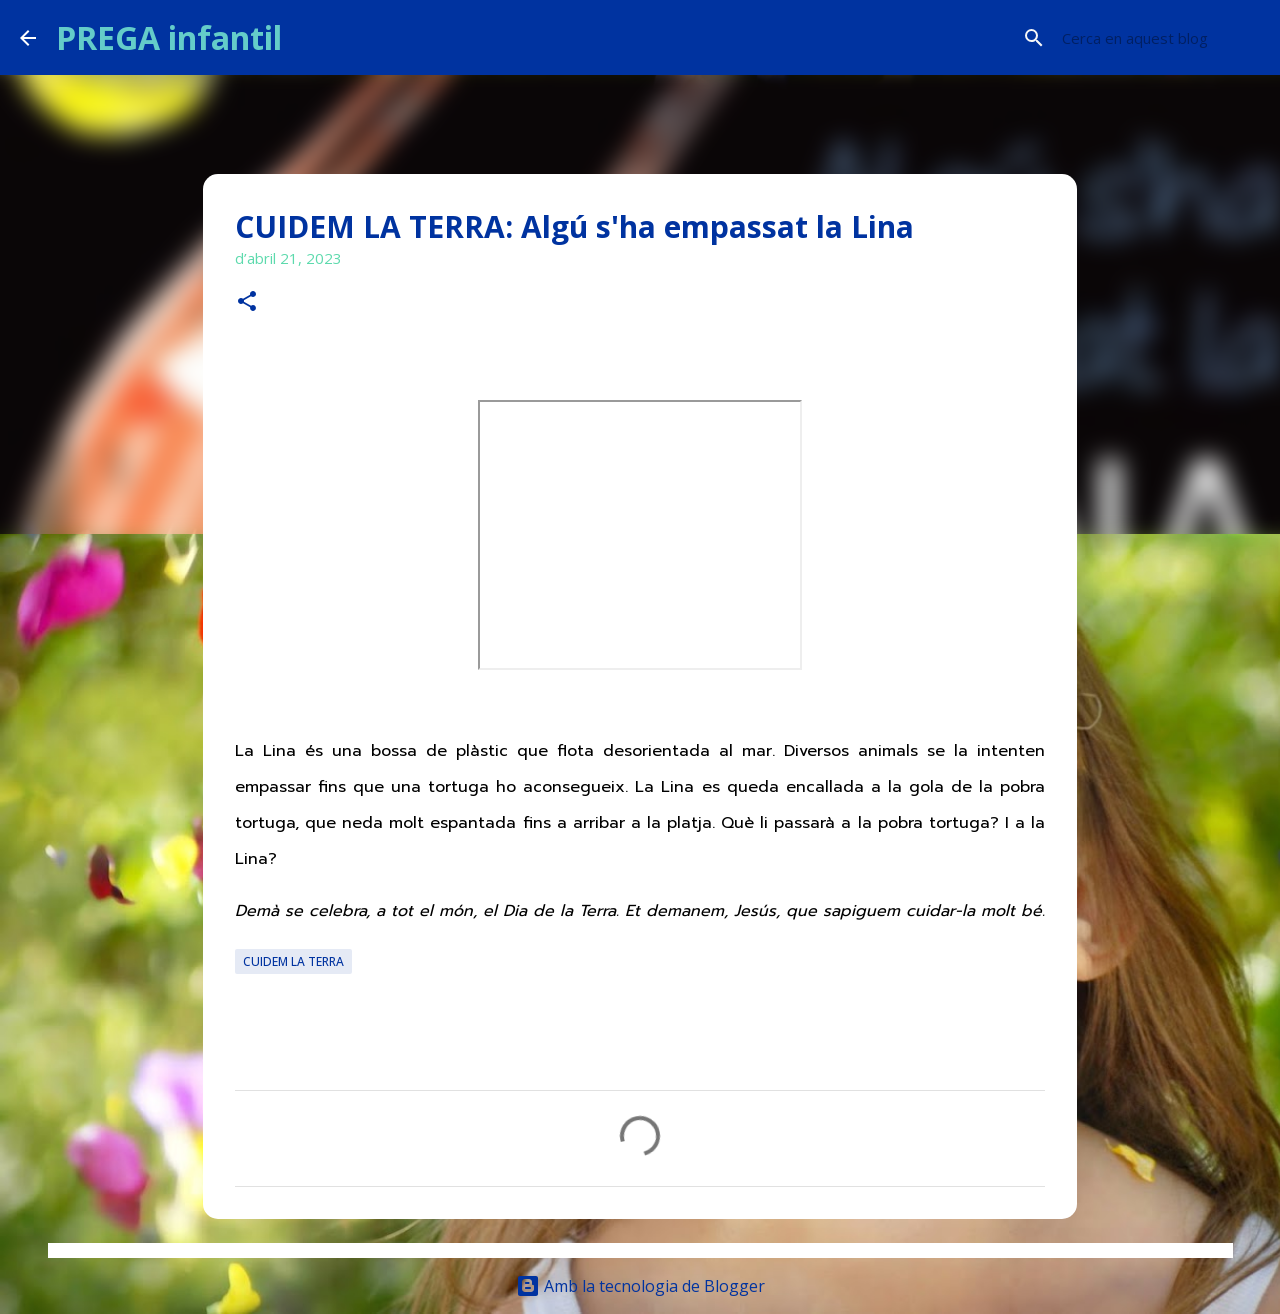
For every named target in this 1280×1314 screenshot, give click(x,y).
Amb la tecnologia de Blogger (640, 1286)
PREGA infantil (169, 37)
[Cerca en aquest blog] (1159, 38)
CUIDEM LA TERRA (293, 961)
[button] (247, 302)
